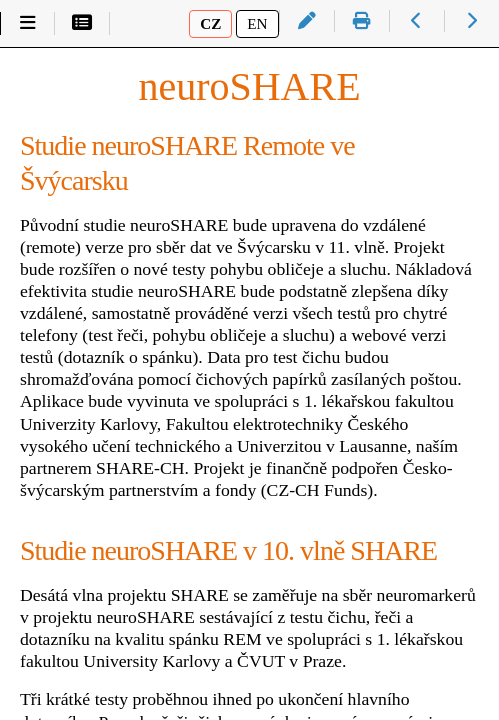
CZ (210, 23)
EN (257, 23)
